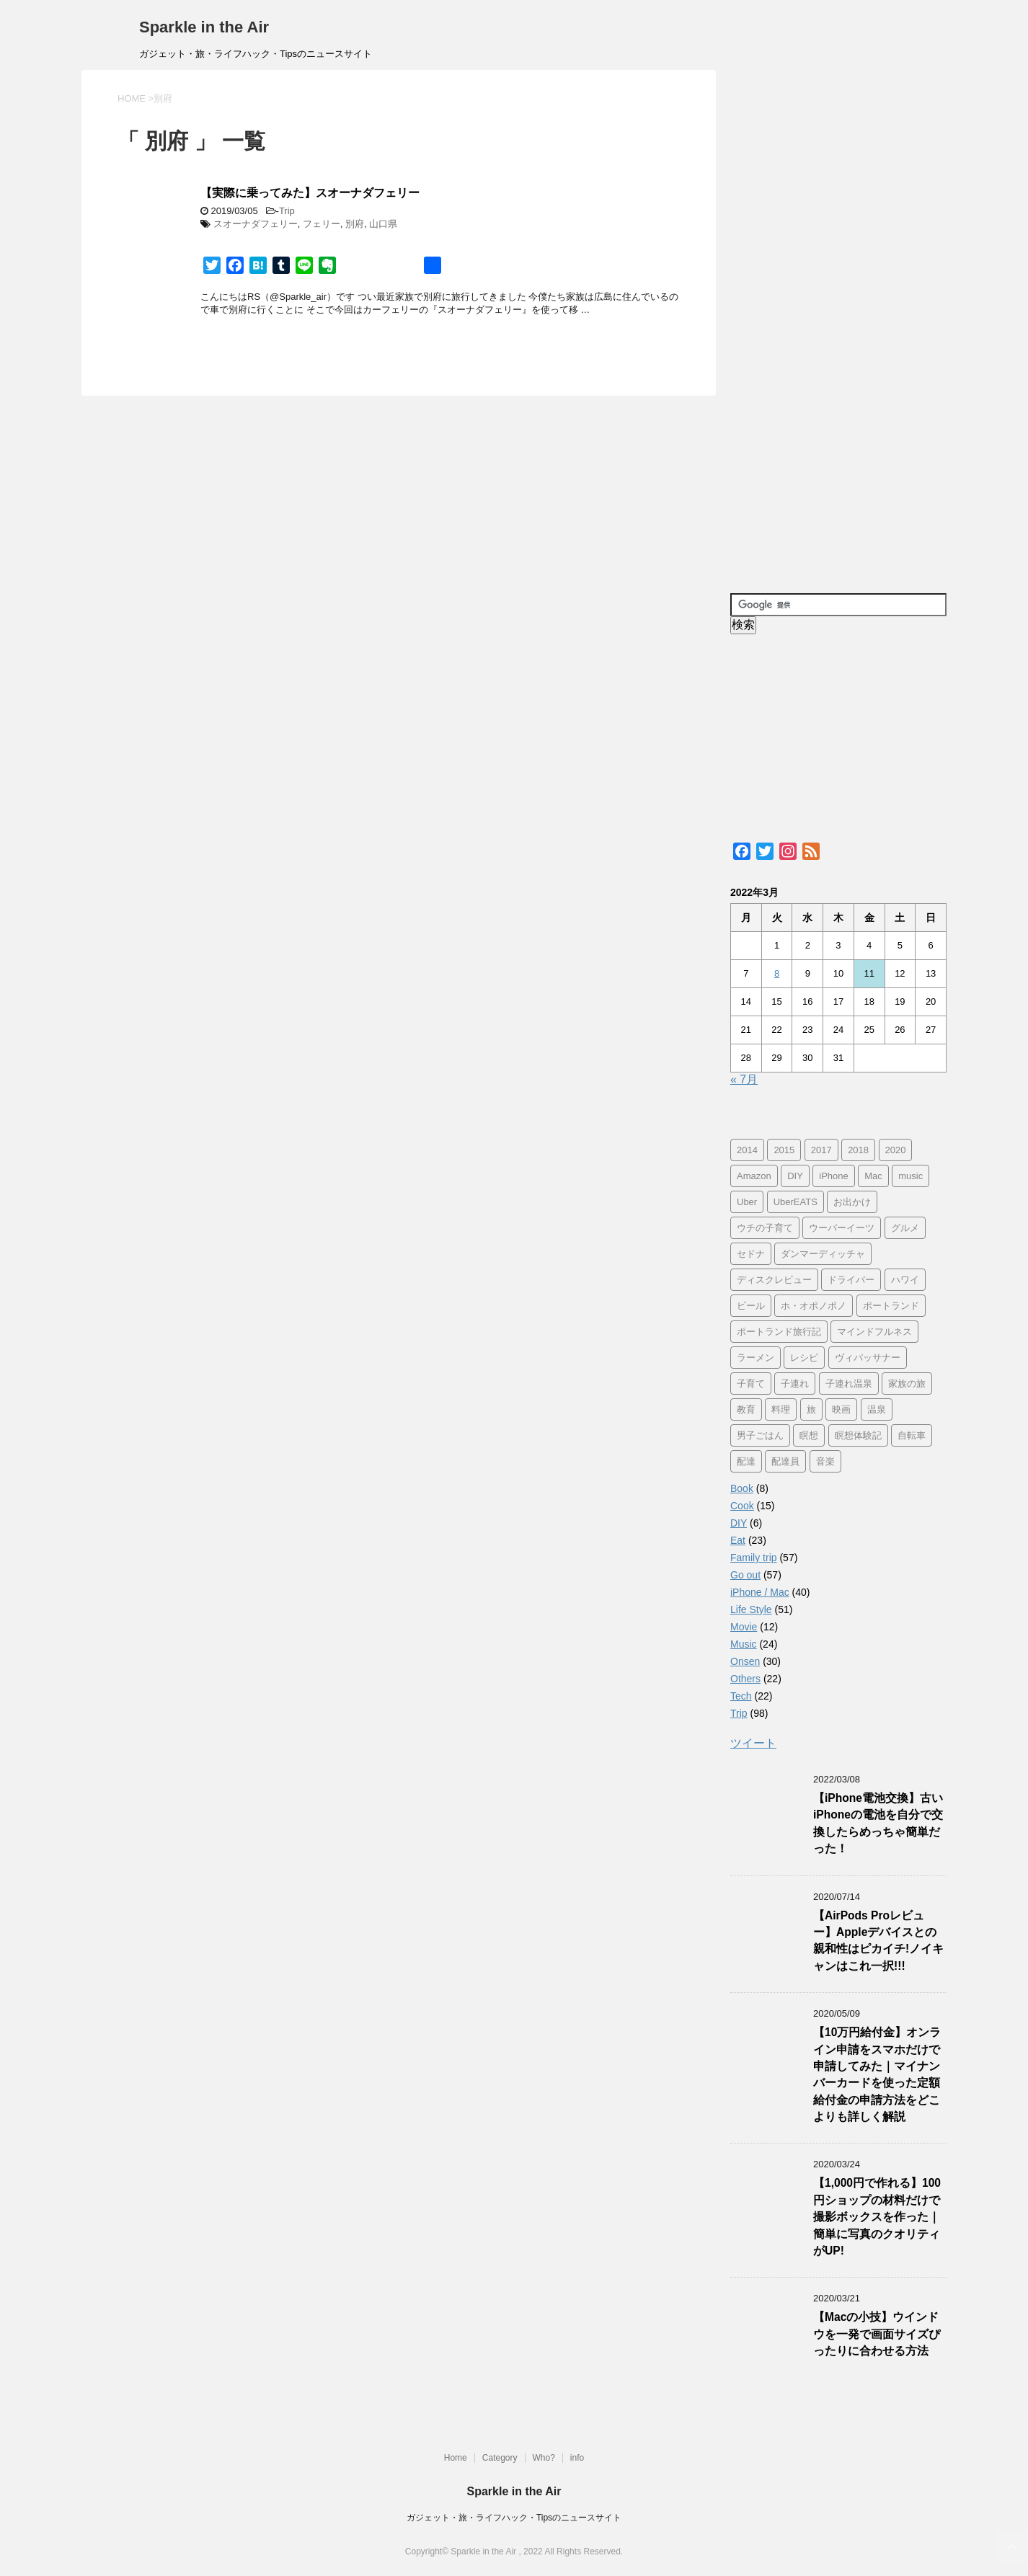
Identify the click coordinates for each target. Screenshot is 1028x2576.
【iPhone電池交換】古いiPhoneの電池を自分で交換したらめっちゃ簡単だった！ (878, 1823)
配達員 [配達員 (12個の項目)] (785, 1461)
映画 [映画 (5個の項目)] (841, 1409)
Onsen (745, 1661)
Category (500, 2458)
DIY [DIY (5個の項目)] (795, 1176)
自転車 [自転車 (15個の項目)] (912, 1435)
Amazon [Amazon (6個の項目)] (754, 1176)
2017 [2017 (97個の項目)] (821, 1150)
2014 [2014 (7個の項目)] (747, 1150)
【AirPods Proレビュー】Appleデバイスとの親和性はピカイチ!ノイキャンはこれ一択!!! (878, 1940)
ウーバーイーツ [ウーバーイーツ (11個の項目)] (841, 1227)
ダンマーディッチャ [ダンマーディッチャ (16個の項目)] (823, 1253)
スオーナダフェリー (255, 223)
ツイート (753, 1743)
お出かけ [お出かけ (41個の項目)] (852, 1201)
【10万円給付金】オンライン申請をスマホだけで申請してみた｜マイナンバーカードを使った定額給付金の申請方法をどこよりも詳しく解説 (877, 2074)
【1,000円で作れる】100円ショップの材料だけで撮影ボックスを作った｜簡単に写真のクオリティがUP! (877, 2217)
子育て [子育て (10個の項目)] (751, 1383)
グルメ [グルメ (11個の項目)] (905, 1227)
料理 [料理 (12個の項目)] (780, 1409)
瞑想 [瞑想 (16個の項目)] (808, 1435)
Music (743, 1644)
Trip (287, 210)
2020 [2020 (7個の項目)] (895, 1150)
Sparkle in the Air (204, 27)
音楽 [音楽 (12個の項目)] (825, 1461)
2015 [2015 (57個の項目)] (784, 1150)
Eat (737, 1540)
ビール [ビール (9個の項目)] (751, 1305)
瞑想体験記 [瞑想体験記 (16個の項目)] (858, 1435)
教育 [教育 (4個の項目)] (746, 1409)
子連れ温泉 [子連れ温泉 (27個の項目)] (848, 1383)
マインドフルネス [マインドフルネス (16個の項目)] (874, 1331)
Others (745, 1678)
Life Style (751, 1609)
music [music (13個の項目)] (910, 1176)
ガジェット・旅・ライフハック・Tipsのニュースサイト (514, 2518)
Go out (745, 1575)
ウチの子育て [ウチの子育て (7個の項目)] (765, 1227)
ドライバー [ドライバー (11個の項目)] (851, 1279)
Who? (544, 2458)
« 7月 (744, 1079)
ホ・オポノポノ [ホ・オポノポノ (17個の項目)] (813, 1305)
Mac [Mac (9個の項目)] (873, 1176)
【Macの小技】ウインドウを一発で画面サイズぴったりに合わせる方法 (876, 2334)
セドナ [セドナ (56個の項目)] (751, 1253)
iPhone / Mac (759, 1592)
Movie (743, 1627)
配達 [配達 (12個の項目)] (746, 1461)
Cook (742, 1505)
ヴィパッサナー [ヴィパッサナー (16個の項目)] (867, 1357)
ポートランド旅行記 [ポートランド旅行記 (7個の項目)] (779, 1331)
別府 (354, 223)
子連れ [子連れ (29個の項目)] (795, 1383)
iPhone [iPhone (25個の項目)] (833, 1176)
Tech (741, 1696)
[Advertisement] (838, 323)
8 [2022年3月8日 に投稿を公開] (776, 973)
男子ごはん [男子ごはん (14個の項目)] (760, 1435)
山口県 (383, 223)
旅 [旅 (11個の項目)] (811, 1409)
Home (455, 2458)
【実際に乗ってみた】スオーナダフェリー (310, 193)
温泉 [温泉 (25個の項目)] (876, 1409)
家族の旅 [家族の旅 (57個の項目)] (907, 1383)
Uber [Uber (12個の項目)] (747, 1201)
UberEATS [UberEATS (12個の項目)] (795, 1201)
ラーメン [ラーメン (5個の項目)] (755, 1357)
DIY (738, 1523)
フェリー (321, 223)
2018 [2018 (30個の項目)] (858, 1150)
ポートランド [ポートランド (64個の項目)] (891, 1305)
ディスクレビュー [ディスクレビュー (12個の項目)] (774, 1279)
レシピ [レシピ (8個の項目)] (804, 1357)
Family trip (753, 1557)
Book (741, 1488)
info (577, 2458)
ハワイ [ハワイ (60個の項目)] (905, 1279)
